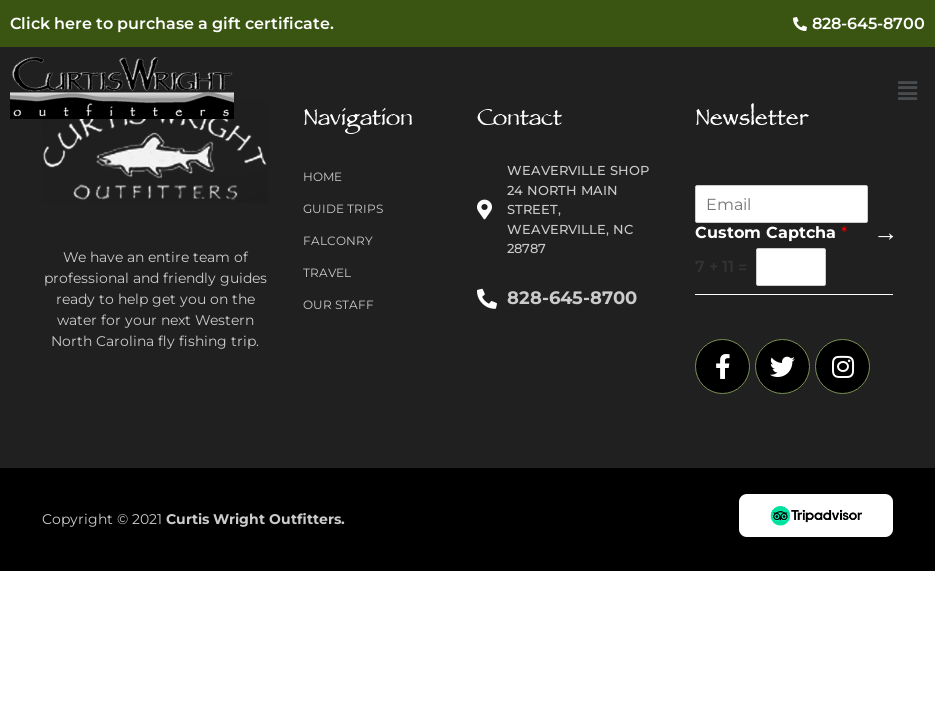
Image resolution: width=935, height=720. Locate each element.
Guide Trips (343, 208)
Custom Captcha (771, 232)
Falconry (338, 240)
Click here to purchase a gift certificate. (172, 23)
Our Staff (338, 304)
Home (322, 176)
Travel (327, 272)
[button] (908, 92)
